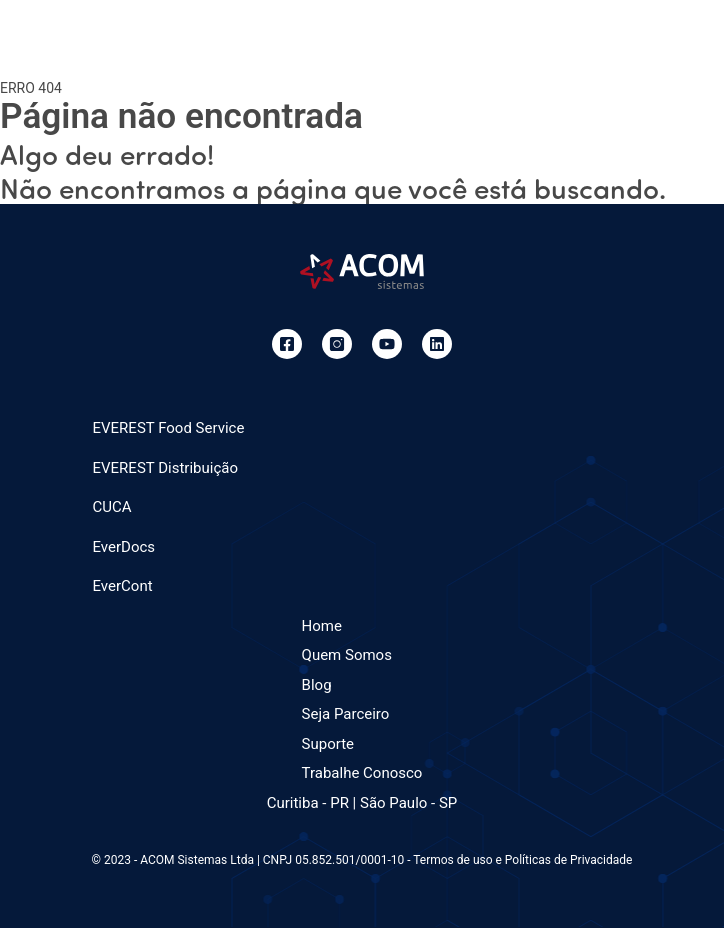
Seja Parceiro (346, 714)
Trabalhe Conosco (362, 773)
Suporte (328, 744)
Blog (317, 685)
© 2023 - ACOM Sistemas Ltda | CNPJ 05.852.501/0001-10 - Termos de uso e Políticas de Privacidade (362, 860)
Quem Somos (347, 655)
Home (322, 626)
